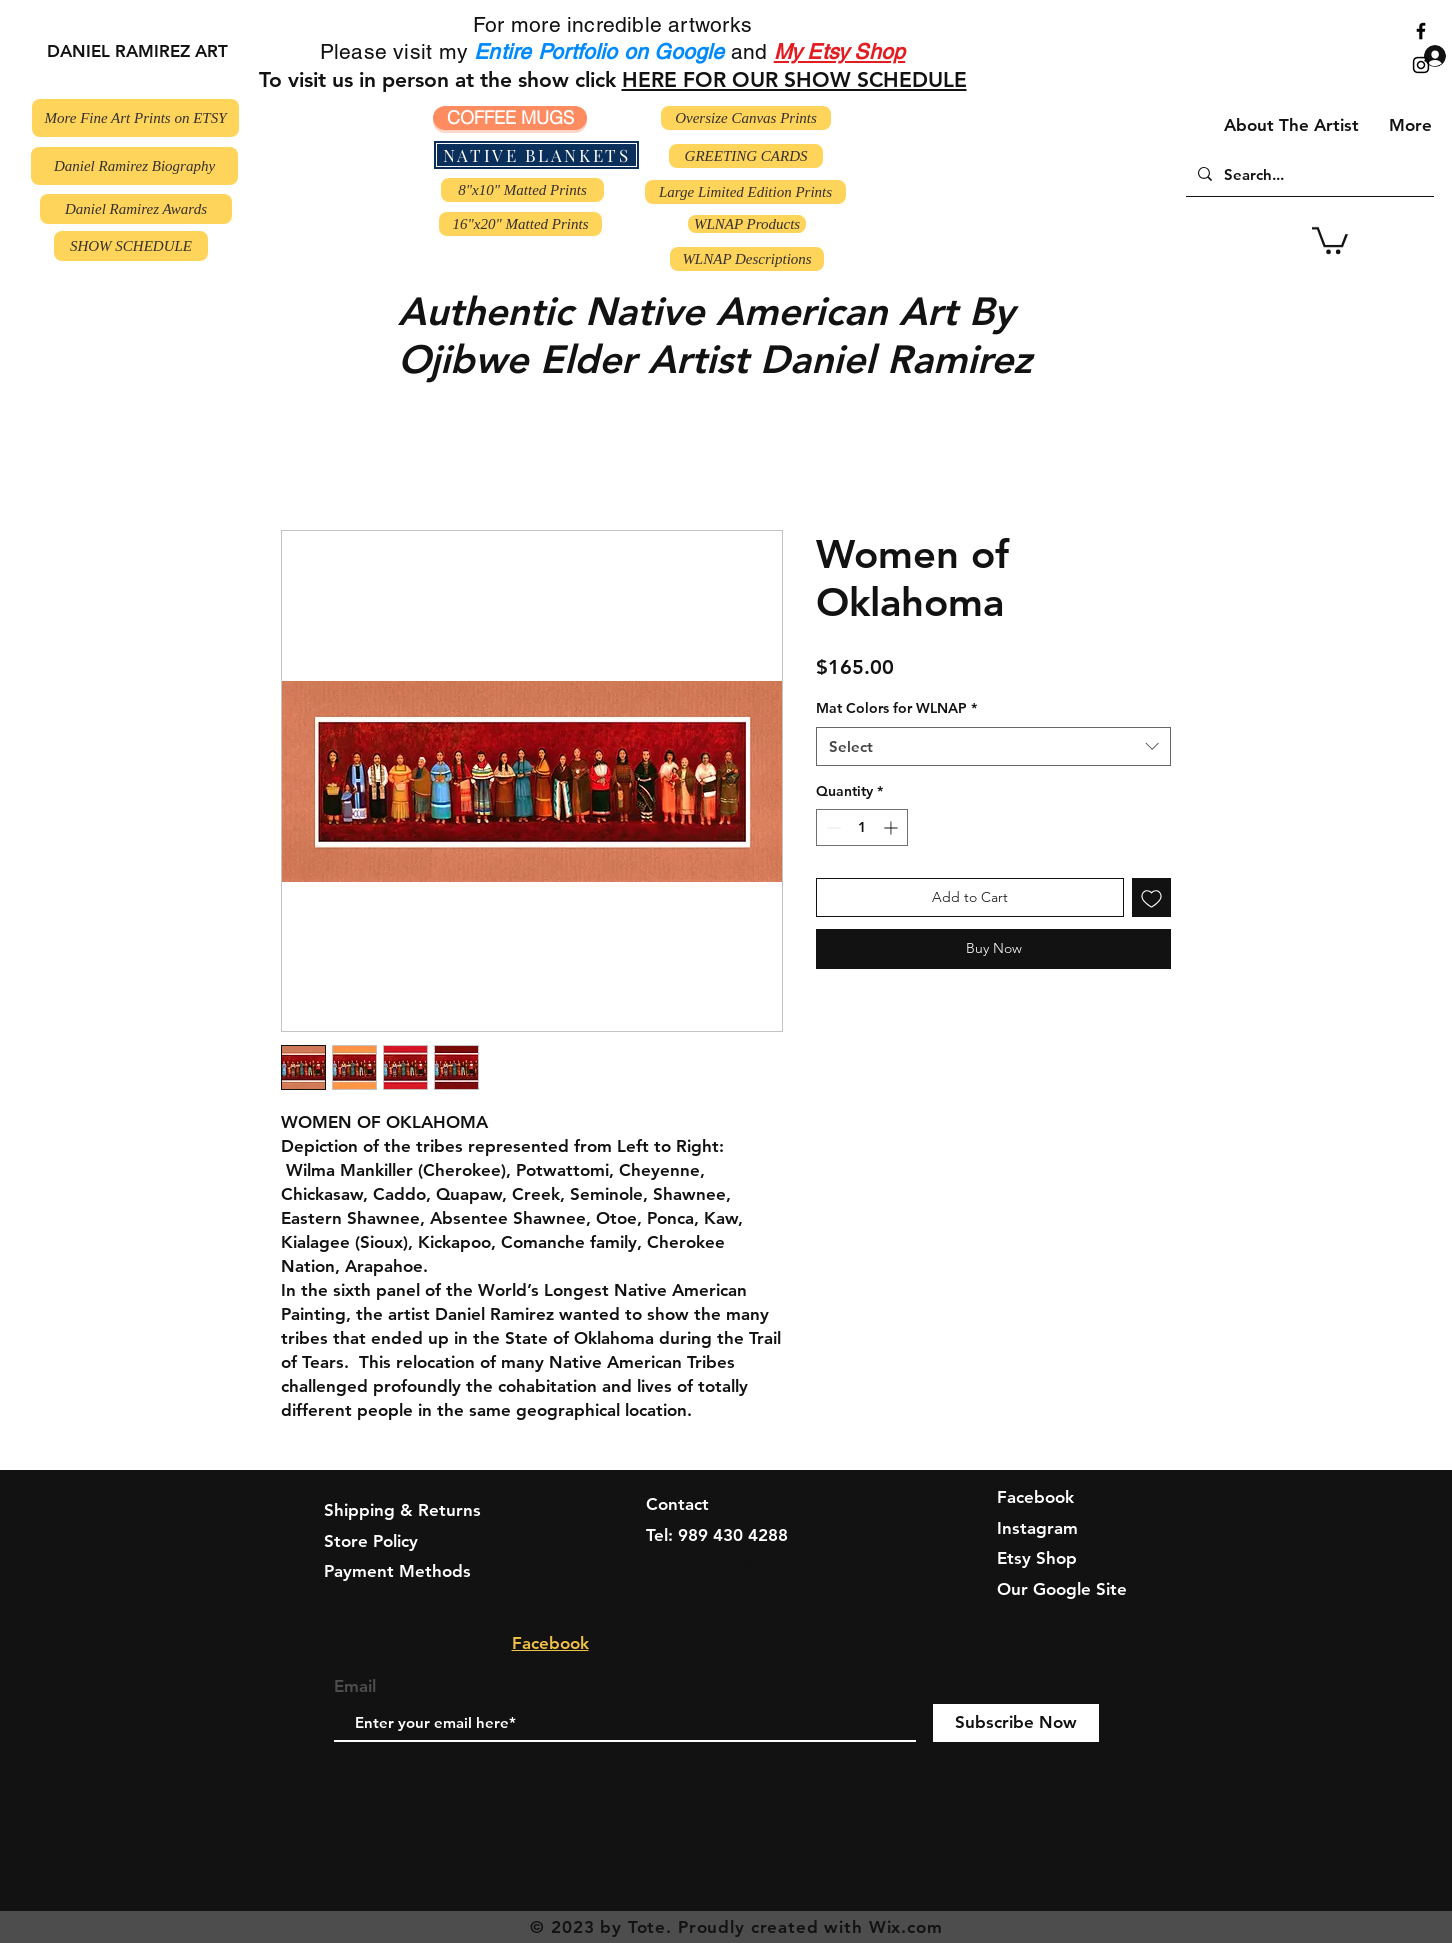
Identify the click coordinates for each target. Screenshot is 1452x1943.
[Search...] (1308, 174)
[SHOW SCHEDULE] (131, 246)
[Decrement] (831, 827)
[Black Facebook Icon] (1421, 31)
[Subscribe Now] (1016, 1723)
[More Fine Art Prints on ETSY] (135, 118)
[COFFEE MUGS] (510, 118)
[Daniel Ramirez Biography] (134, 166)
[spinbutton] (862, 827)
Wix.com (906, 1927)
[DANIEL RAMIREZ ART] (137, 52)
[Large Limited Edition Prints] (745, 192)
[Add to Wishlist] (1151, 897)
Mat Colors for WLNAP (896, 708)
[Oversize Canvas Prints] (746, 118)
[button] (1330, 239)
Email (355, 1686)
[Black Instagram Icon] (1421, 65)
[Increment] (892, 827)
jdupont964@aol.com (730, 1565)
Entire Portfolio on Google (602, 51)
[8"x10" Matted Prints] (522, 190)
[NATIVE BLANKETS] (536, 155)
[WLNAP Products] (747, 224)
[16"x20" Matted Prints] (520, 224)
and (749, 51)
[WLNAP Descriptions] (747, 259)
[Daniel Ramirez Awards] (136, 209)
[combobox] (993, 746)
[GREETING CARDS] (746, 156)
